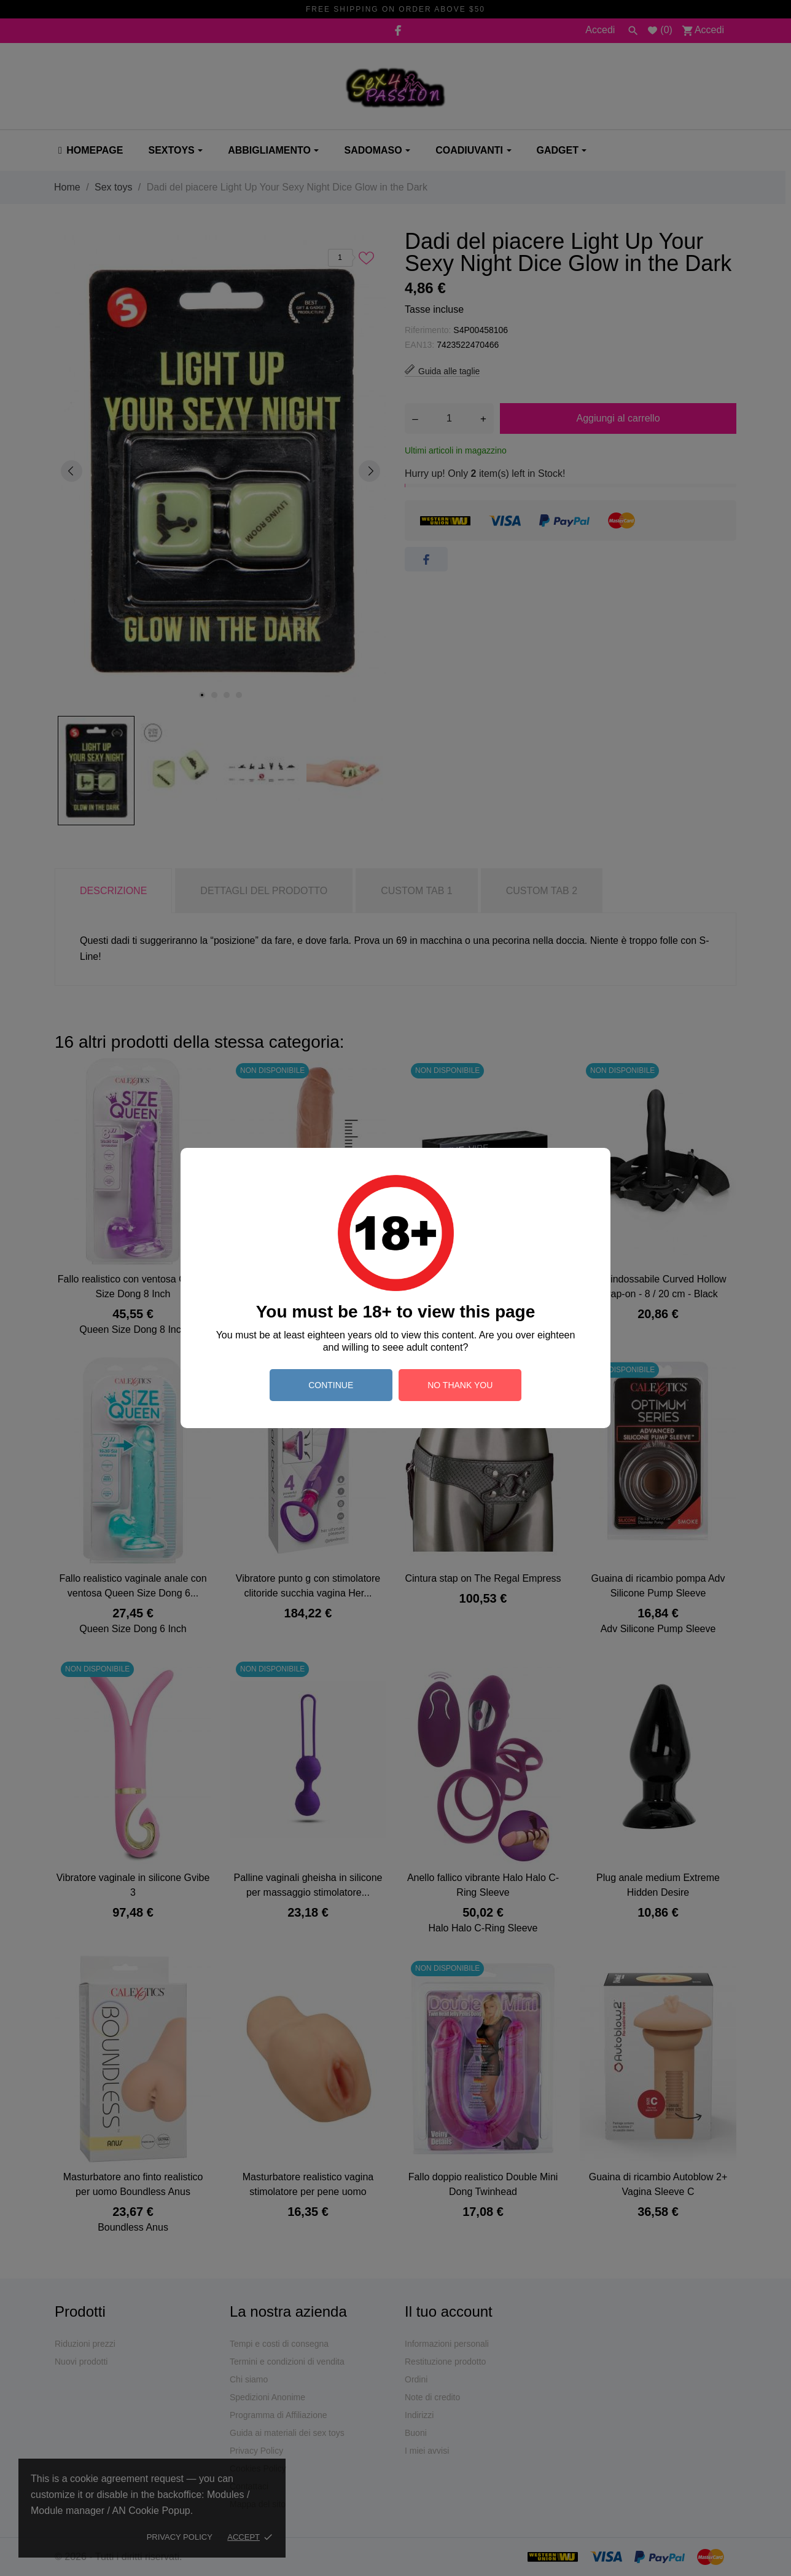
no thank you (460, 1385)
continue (330, 1385)
